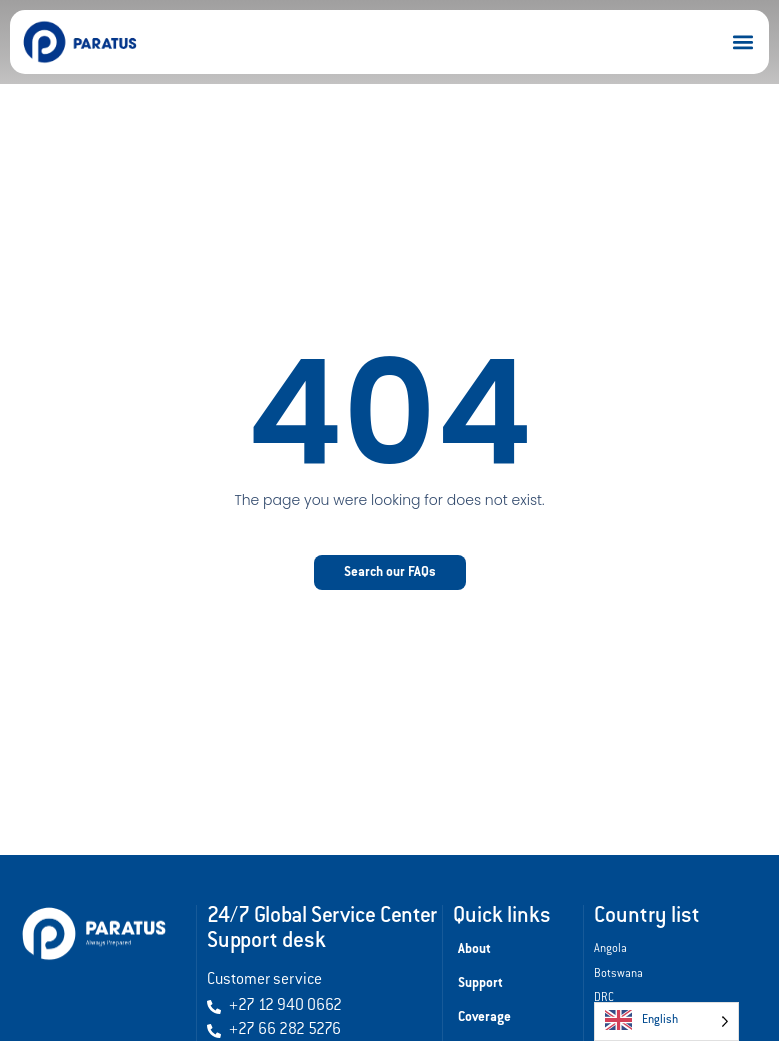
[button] (742, 42)
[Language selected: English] (666, 1021)
